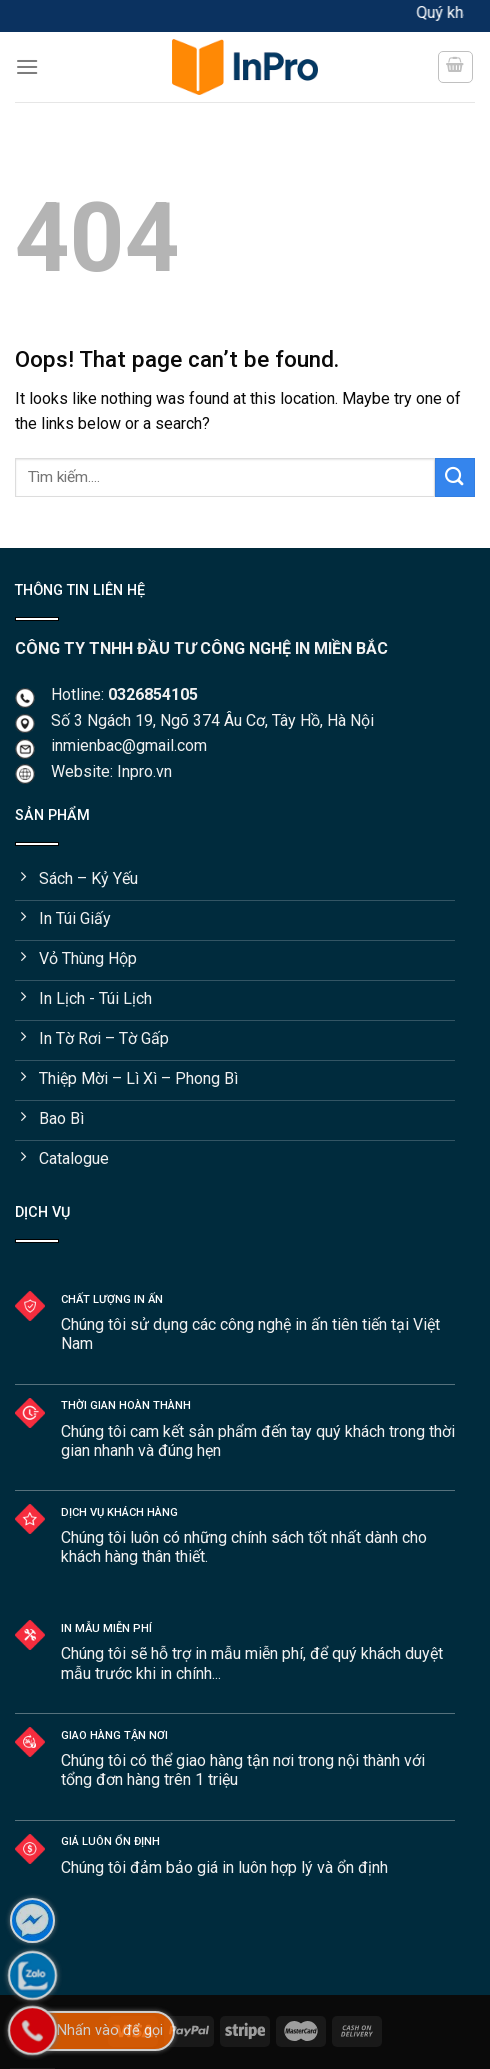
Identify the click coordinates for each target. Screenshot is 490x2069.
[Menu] (27, 66)
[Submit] (455, 477)
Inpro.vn (144, 771)
